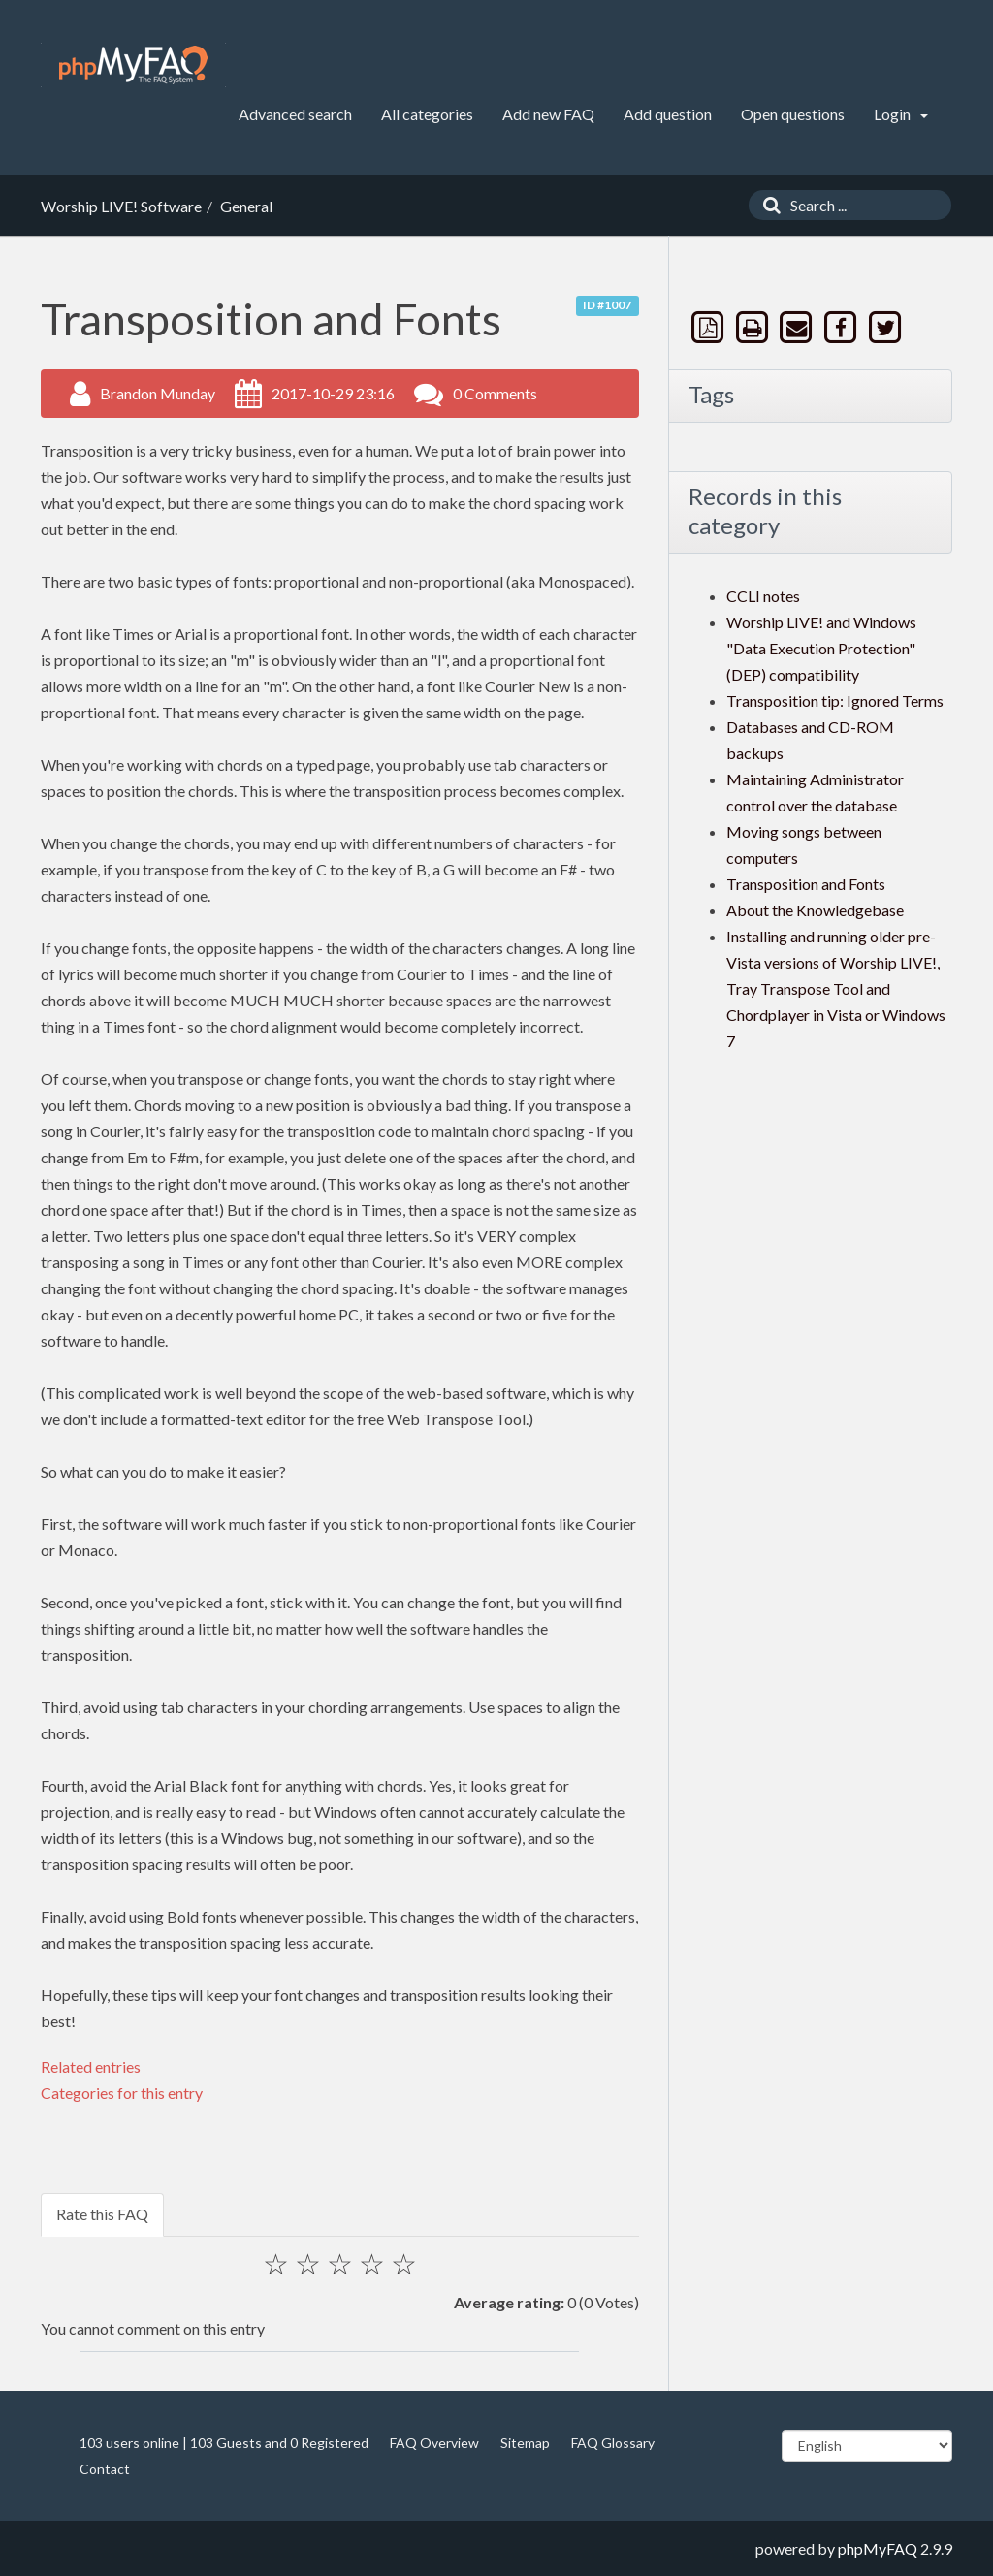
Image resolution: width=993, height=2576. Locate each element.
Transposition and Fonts (805, 884)
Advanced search (295, 114)
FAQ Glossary (613, 2442)
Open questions (793, 114)
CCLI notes (763, 596)
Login (901, 114)
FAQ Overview (434, 2442)
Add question (668, 114)
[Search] (767, 205)
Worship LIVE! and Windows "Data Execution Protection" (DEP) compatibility (821, 648)
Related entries (91, 2066)
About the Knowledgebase (815, 910)
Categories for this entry (122, 2092)
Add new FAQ (548, 114)
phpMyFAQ (877, 2548)
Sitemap (525, 2442)
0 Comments (495, 393)
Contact (105, 2469)
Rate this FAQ (102, 2214)
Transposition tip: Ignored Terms (835, 700)
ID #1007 (607, 305)
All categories (427, 114)
